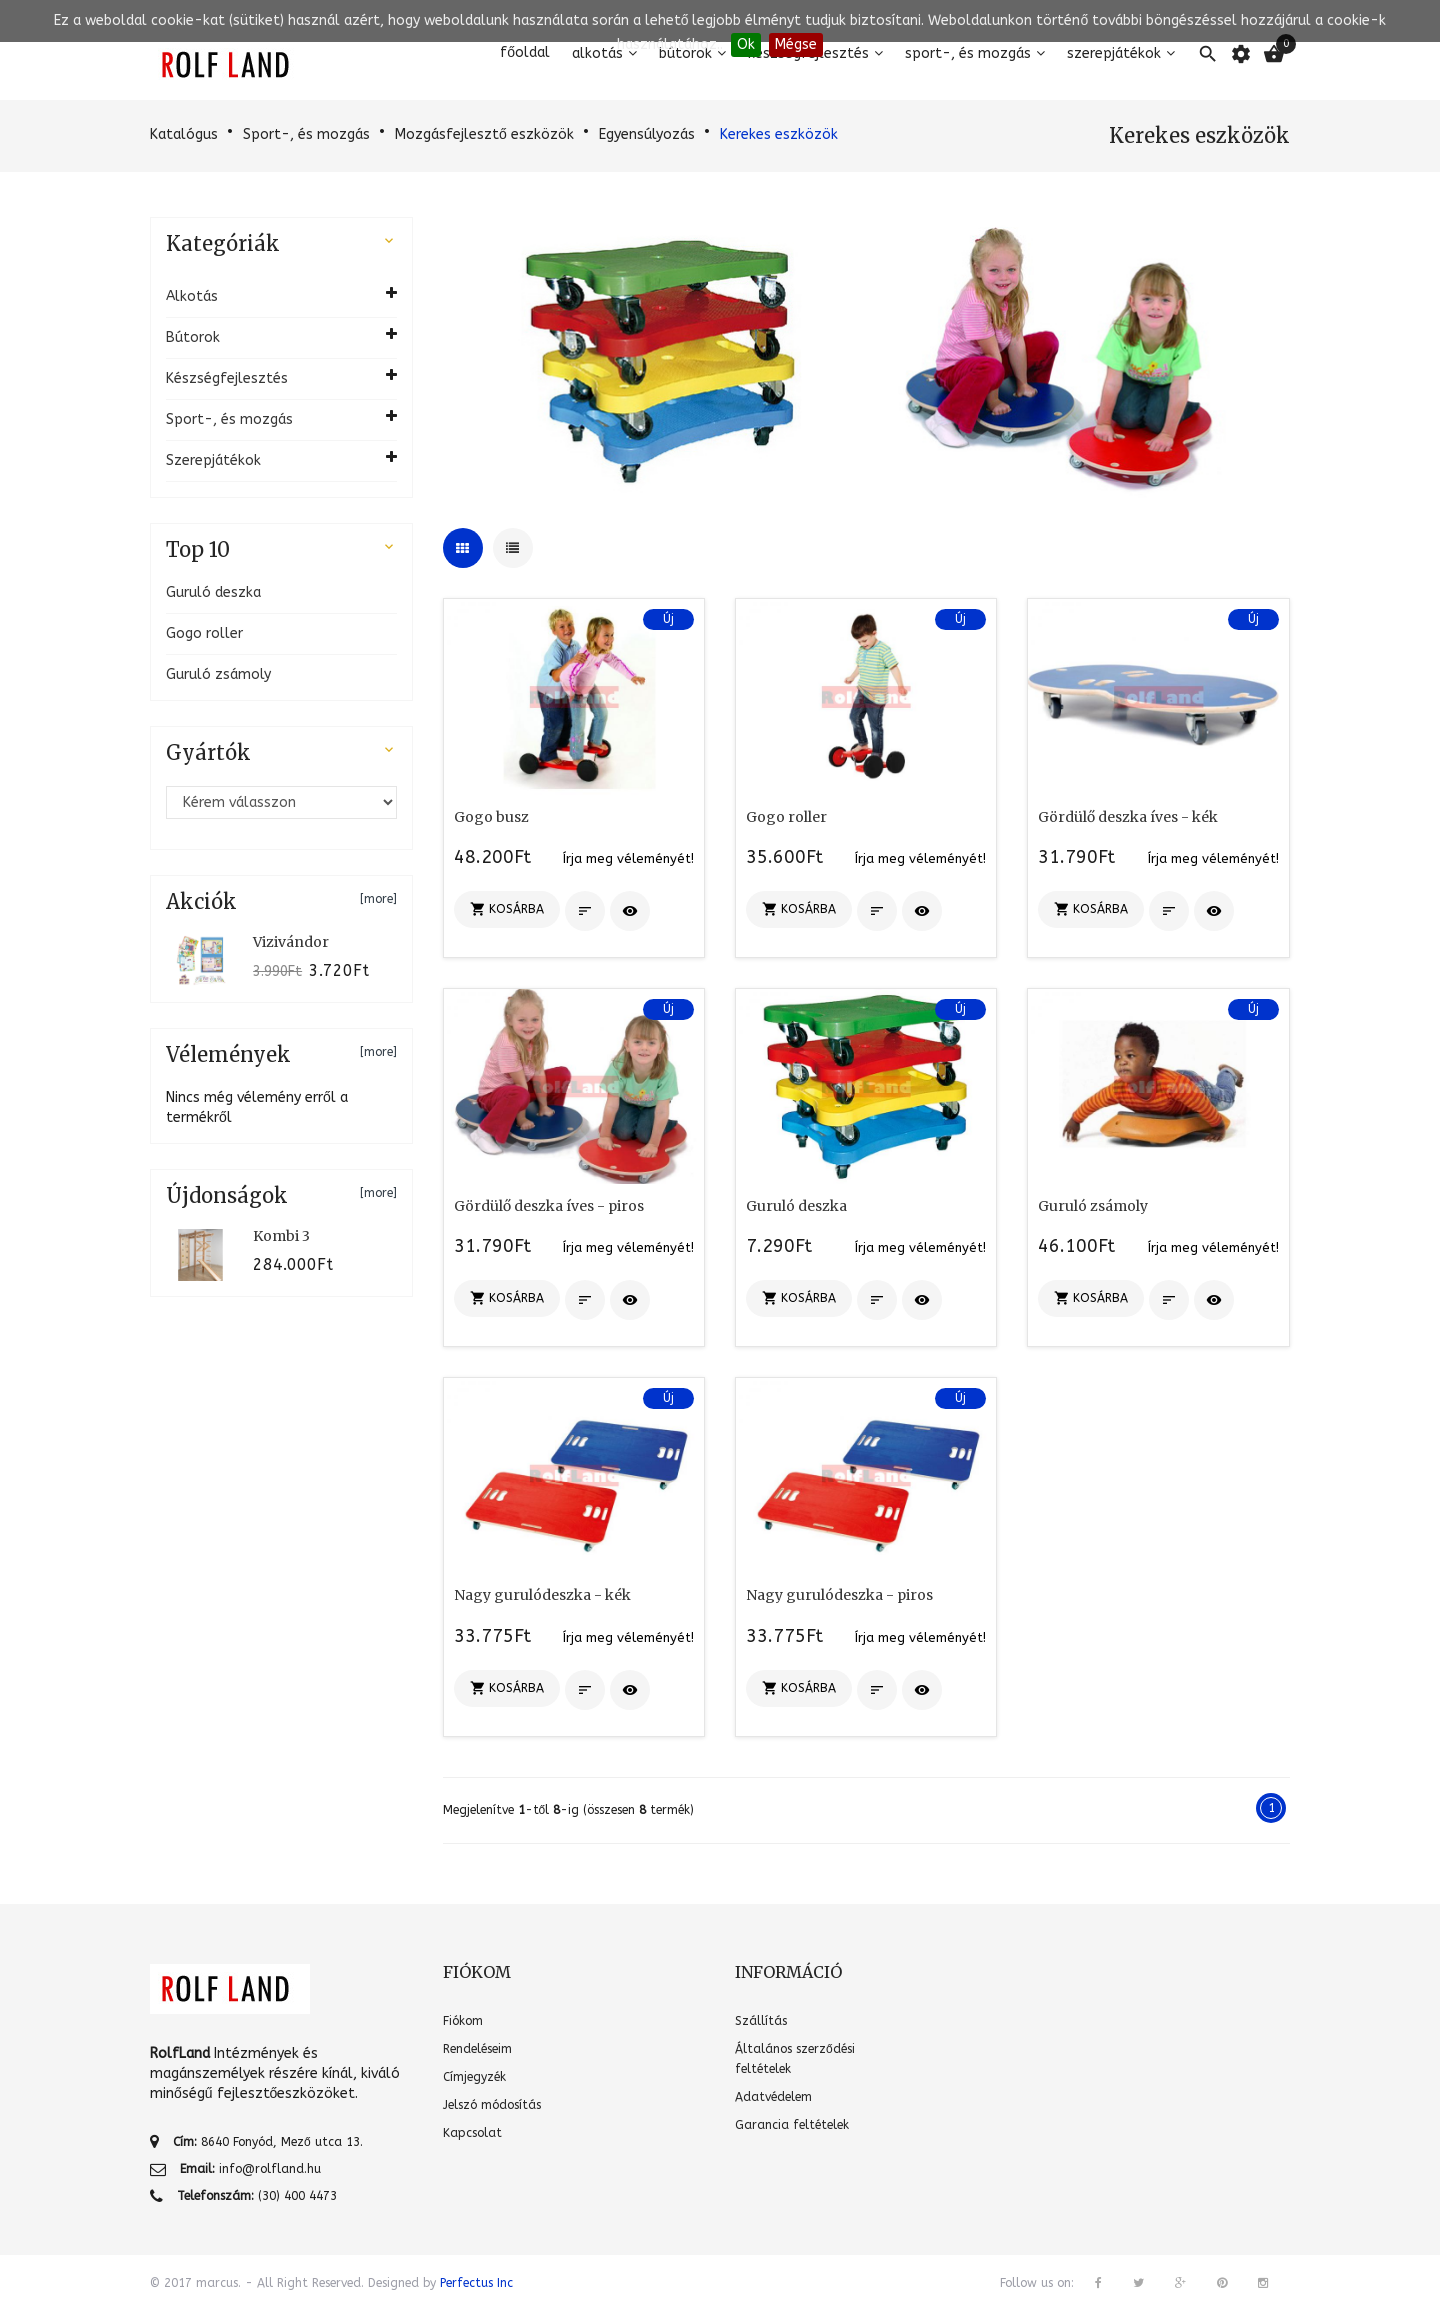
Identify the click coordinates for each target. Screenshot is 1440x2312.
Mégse (796, 44)
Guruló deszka (213, 592)
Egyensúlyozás (647, 134)
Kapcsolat (472, 2133)
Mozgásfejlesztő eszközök (484, 134)
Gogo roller (204, 633)
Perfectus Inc (476, 2283)
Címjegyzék (474, 2077)
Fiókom (463, 2021)
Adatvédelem (773, 2097)
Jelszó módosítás (492, 2105)
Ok (746, 44)
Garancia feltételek (792, 2125)
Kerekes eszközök (779, 134)
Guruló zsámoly (218, 674)
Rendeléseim (477, 2049)
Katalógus (184, 134)
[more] (378, 899)
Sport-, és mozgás (306, 134)
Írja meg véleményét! (628, 858)
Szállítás (761, 2021)
